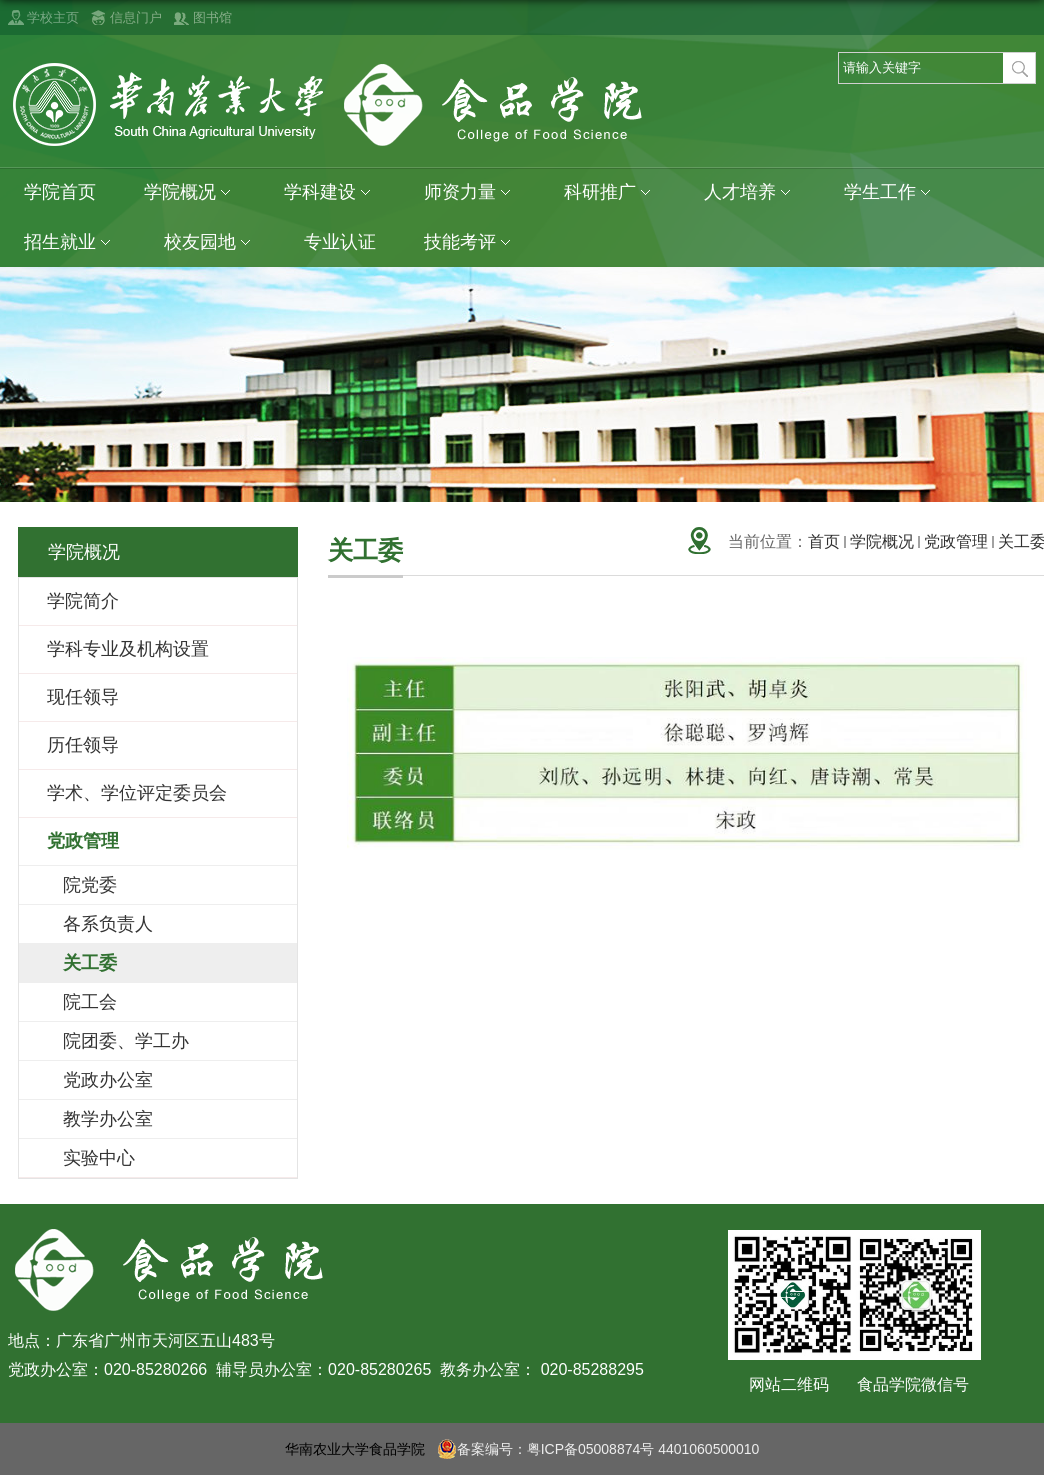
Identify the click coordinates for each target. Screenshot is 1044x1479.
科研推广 (610, 192)
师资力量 (470, 192)
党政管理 (956, 541)
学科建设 (330, 192)
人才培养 (750, 192)
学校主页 (53, 17)
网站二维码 (789, 1384)
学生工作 (890, 192)
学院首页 (60, 192)
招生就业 (70, 242)
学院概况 (190, 192)
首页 (824, 541)
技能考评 (470, 242)
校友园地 (210, 242)
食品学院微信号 (913, 1384)
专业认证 (340, 242)
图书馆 (212, 17)
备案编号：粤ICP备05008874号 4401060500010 (598, 1449)
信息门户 (136, 17)
